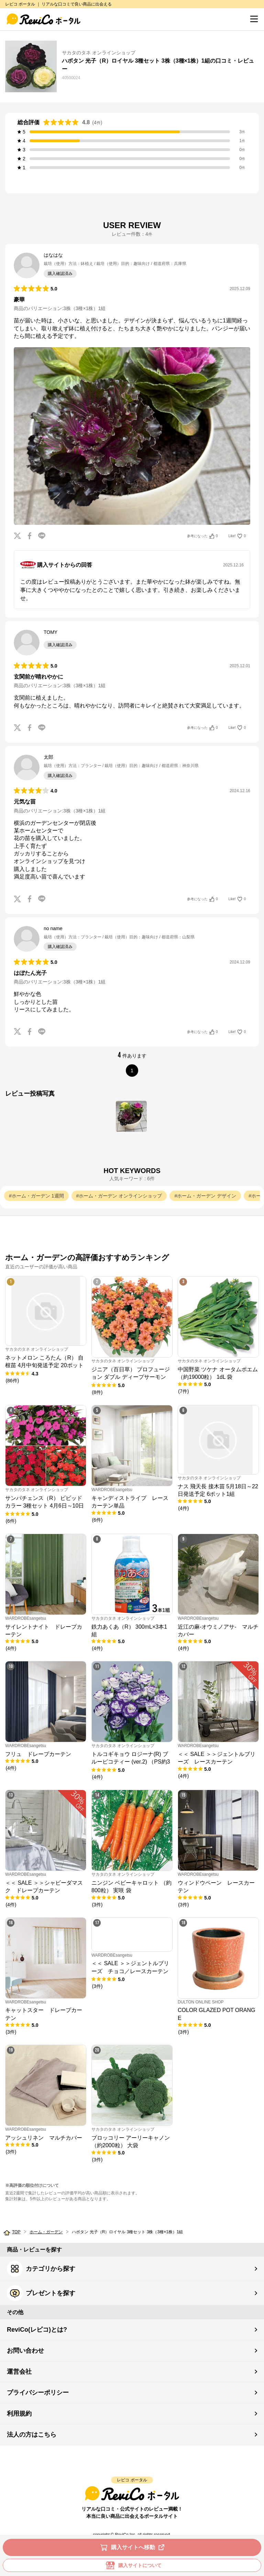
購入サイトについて (132, 2565)
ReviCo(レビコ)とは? (37, 2329)
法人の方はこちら (31, 2434)
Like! (237, 536)
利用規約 (19, 2413)
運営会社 (19, 2371)
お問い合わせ (25, 2350)
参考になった (202, 536)
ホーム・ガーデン (46, 2231)
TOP (16, 2231)
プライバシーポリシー (38, 2392)
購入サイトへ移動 (133, 2547)
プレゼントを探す (41, 2293)
